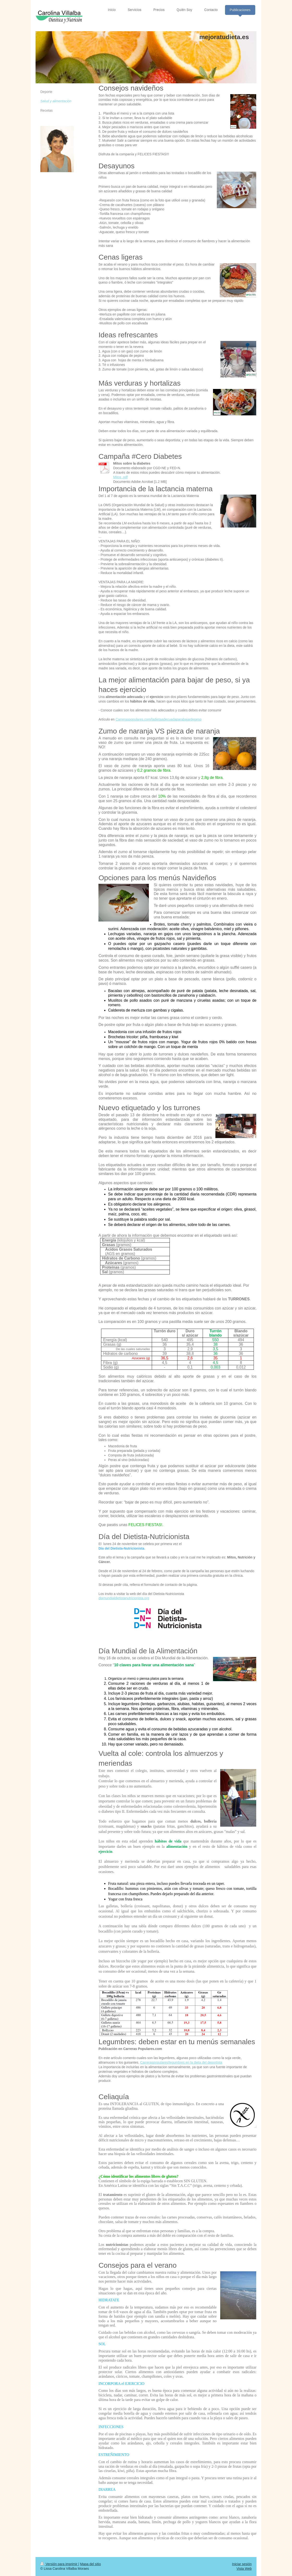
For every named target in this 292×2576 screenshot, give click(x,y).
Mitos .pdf (120, 477)
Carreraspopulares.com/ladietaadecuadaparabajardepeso (158, 719)
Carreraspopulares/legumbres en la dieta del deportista (181, 2062)
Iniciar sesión (242, 2564)
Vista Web (244, 2568)
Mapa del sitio (90, 2564)
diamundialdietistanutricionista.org (123, 1598)
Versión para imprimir (59, 2564)
